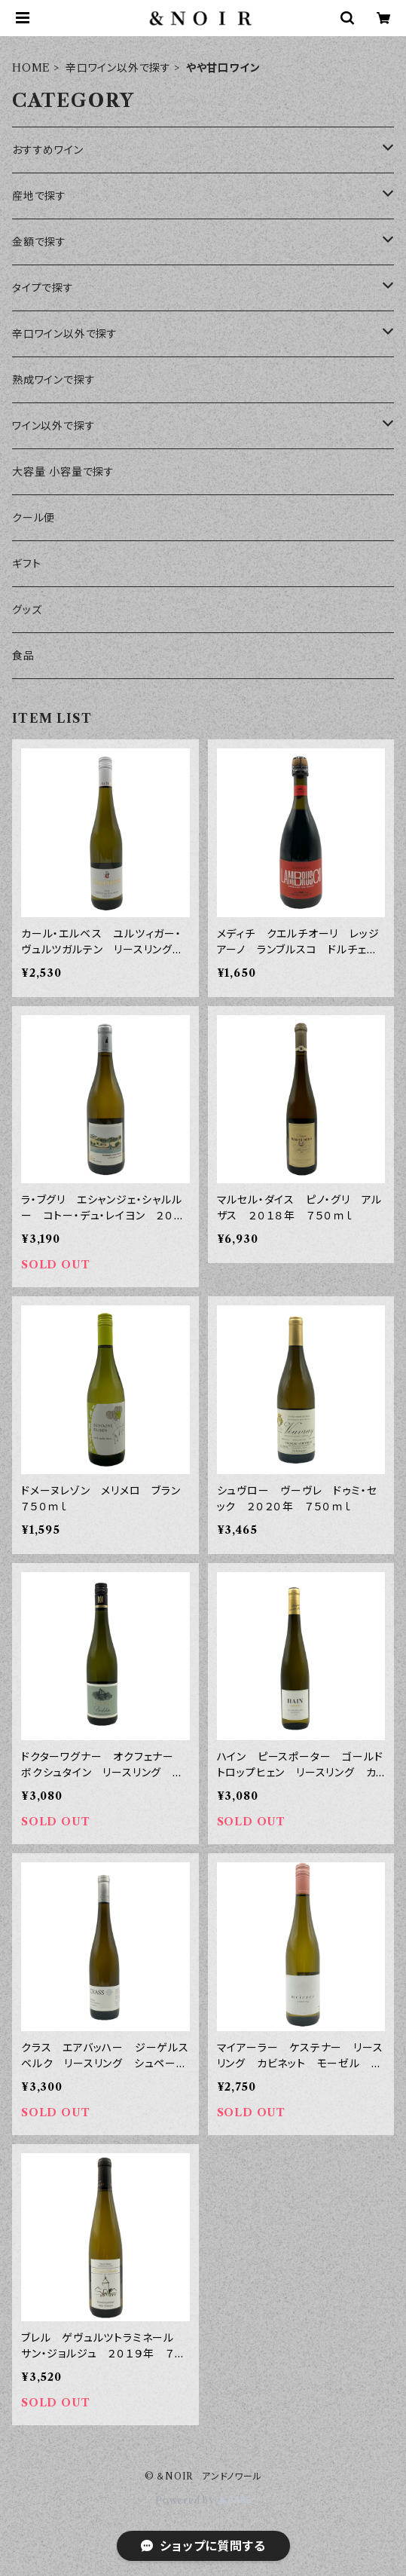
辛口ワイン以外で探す (118, 68)
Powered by (203, 2500)
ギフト (26, 564)
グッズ (26, 609)
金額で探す (39, 242)
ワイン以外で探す (53, 426)
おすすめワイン (48, 150)
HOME (31, 68)
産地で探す (39, 196)
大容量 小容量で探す (63, 472)
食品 (23, 655)
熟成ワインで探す (53, 380)
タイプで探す (43, 288)
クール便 (33, 518)
